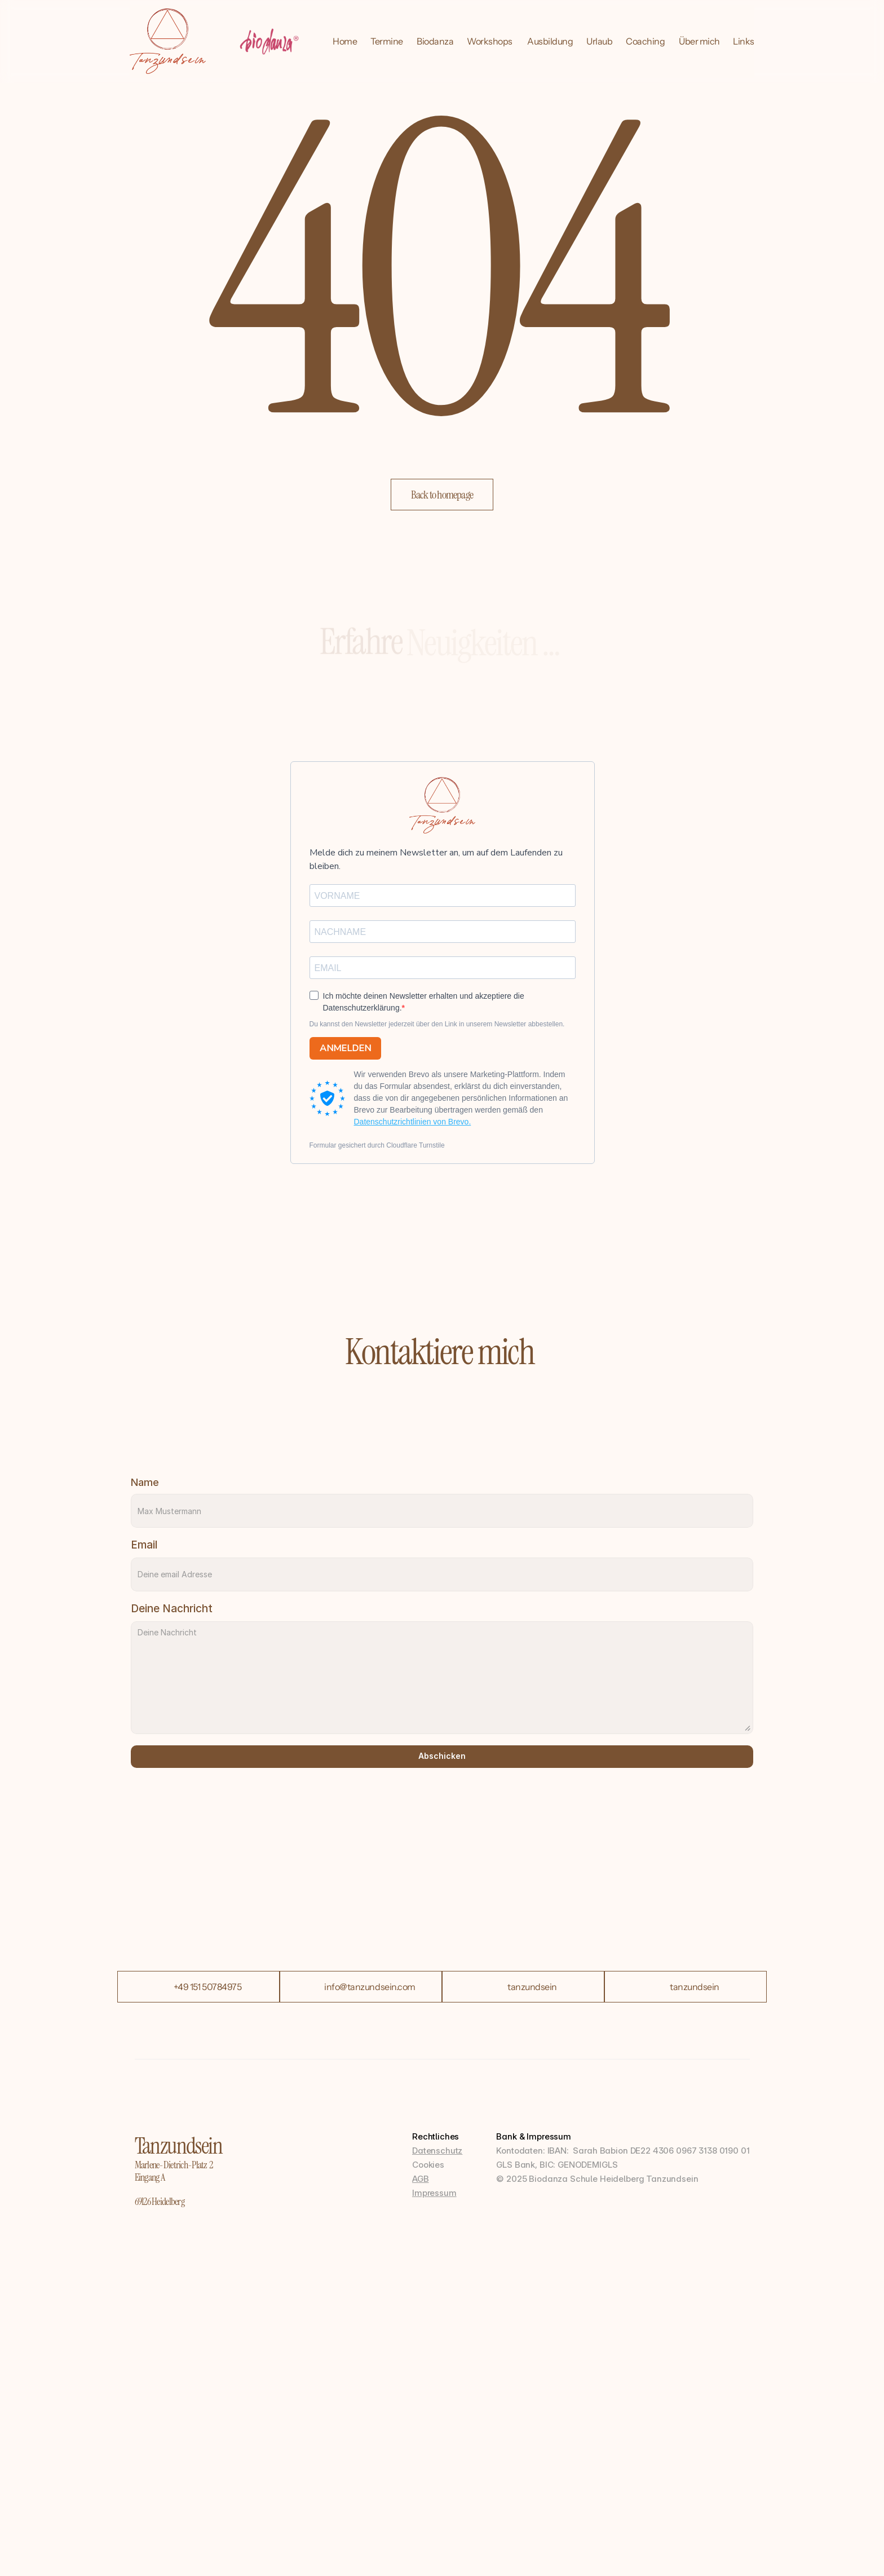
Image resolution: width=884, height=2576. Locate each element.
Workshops (490, 41)
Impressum (434, 2192)
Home (345, 41)
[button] (442, 494)
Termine (386, 41)
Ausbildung (550, 41)
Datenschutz (437, 2150)
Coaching (645, 41)
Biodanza (435, 41)
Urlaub (599, 41)
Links (743, 41)
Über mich (699, 41)
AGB (420, 2178)
